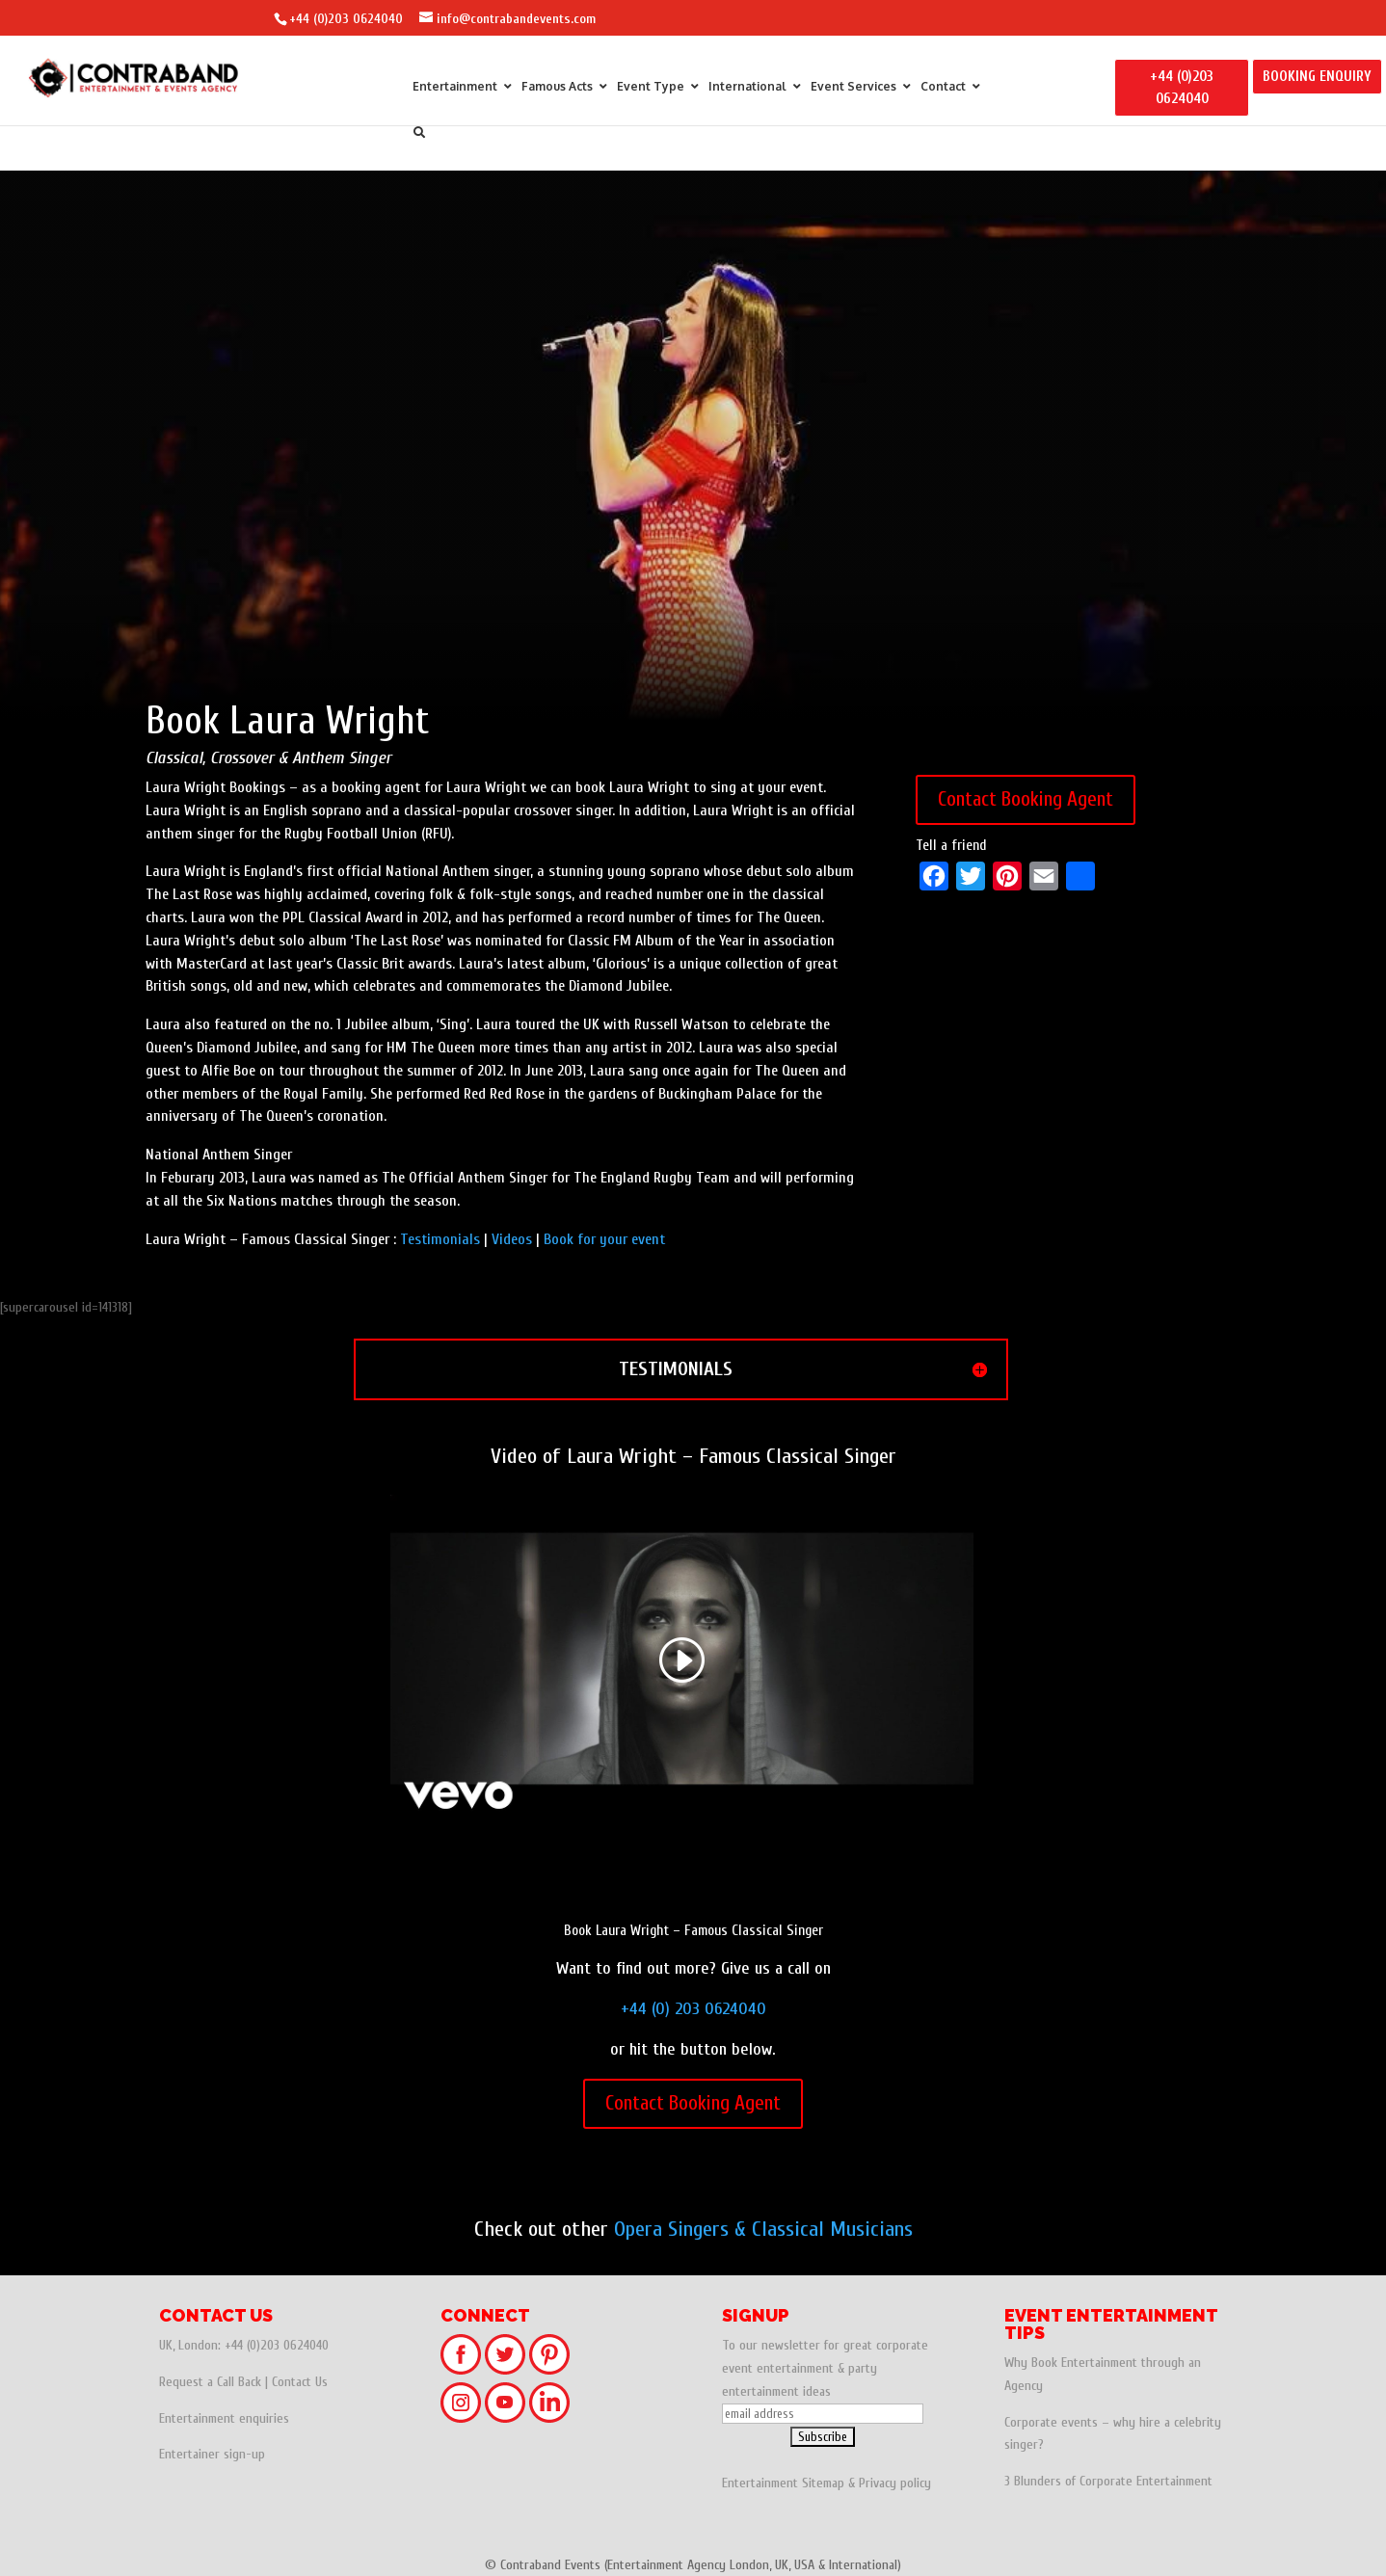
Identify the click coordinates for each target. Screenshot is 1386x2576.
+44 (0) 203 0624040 (693, 2009)
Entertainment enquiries (224, 2418)
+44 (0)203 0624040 (346, 19)
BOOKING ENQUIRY (1317, 76)
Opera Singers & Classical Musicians (763, 2229)
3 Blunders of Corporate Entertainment (1108, 2481)
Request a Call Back (210, 2382)
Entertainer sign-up (212, 2454)
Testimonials (440, 1239)
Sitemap (823, 2483)
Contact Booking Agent (1025, 798)
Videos (512, 1239)
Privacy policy (895, 2483)
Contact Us (300, 2382)
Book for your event (604, 1239)
